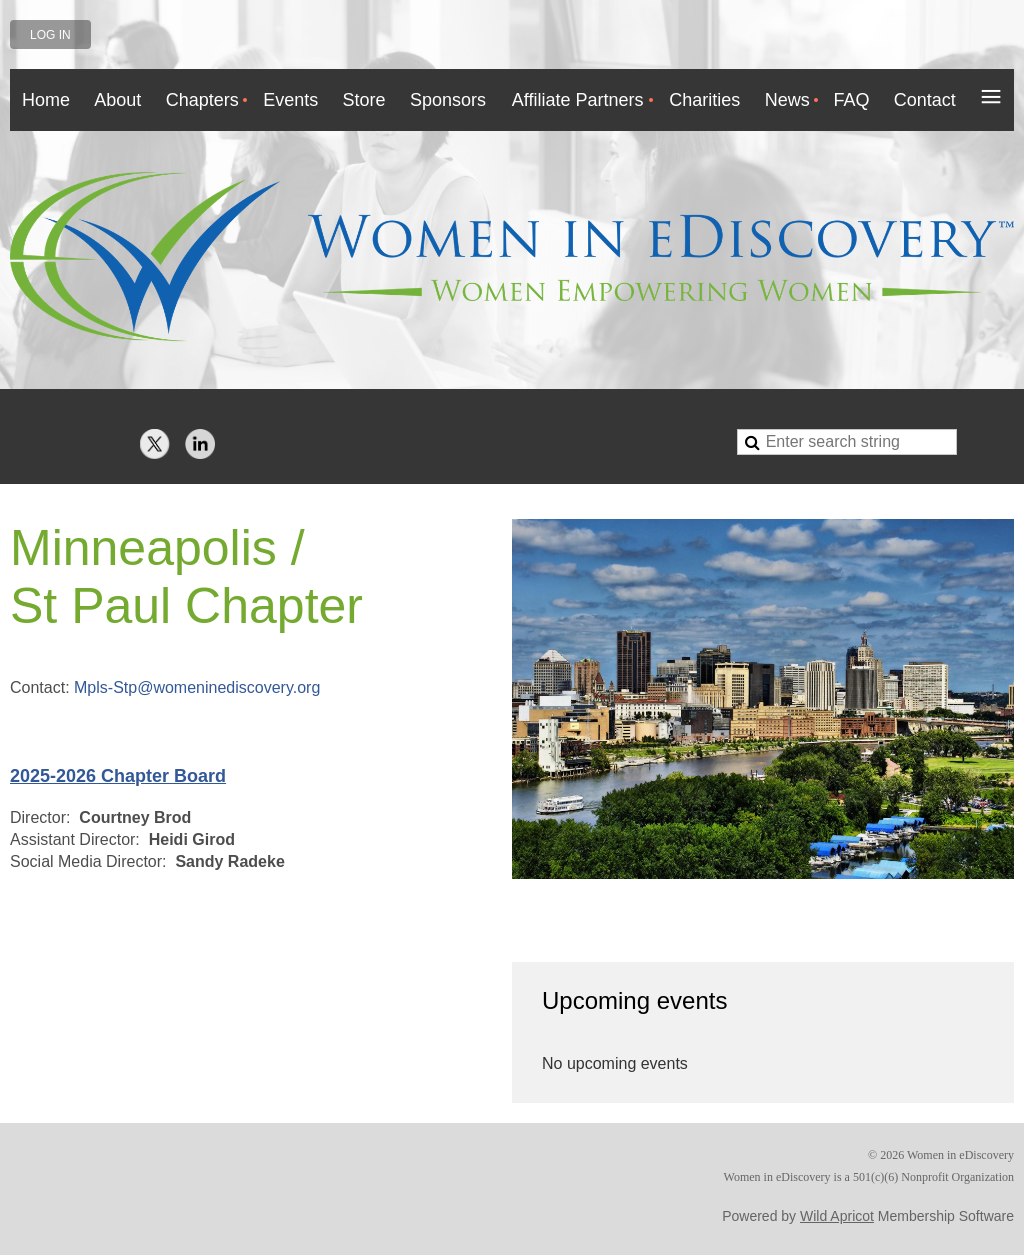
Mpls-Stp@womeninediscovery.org (197, 687)
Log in (50, 35)
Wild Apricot (837, 1216)
